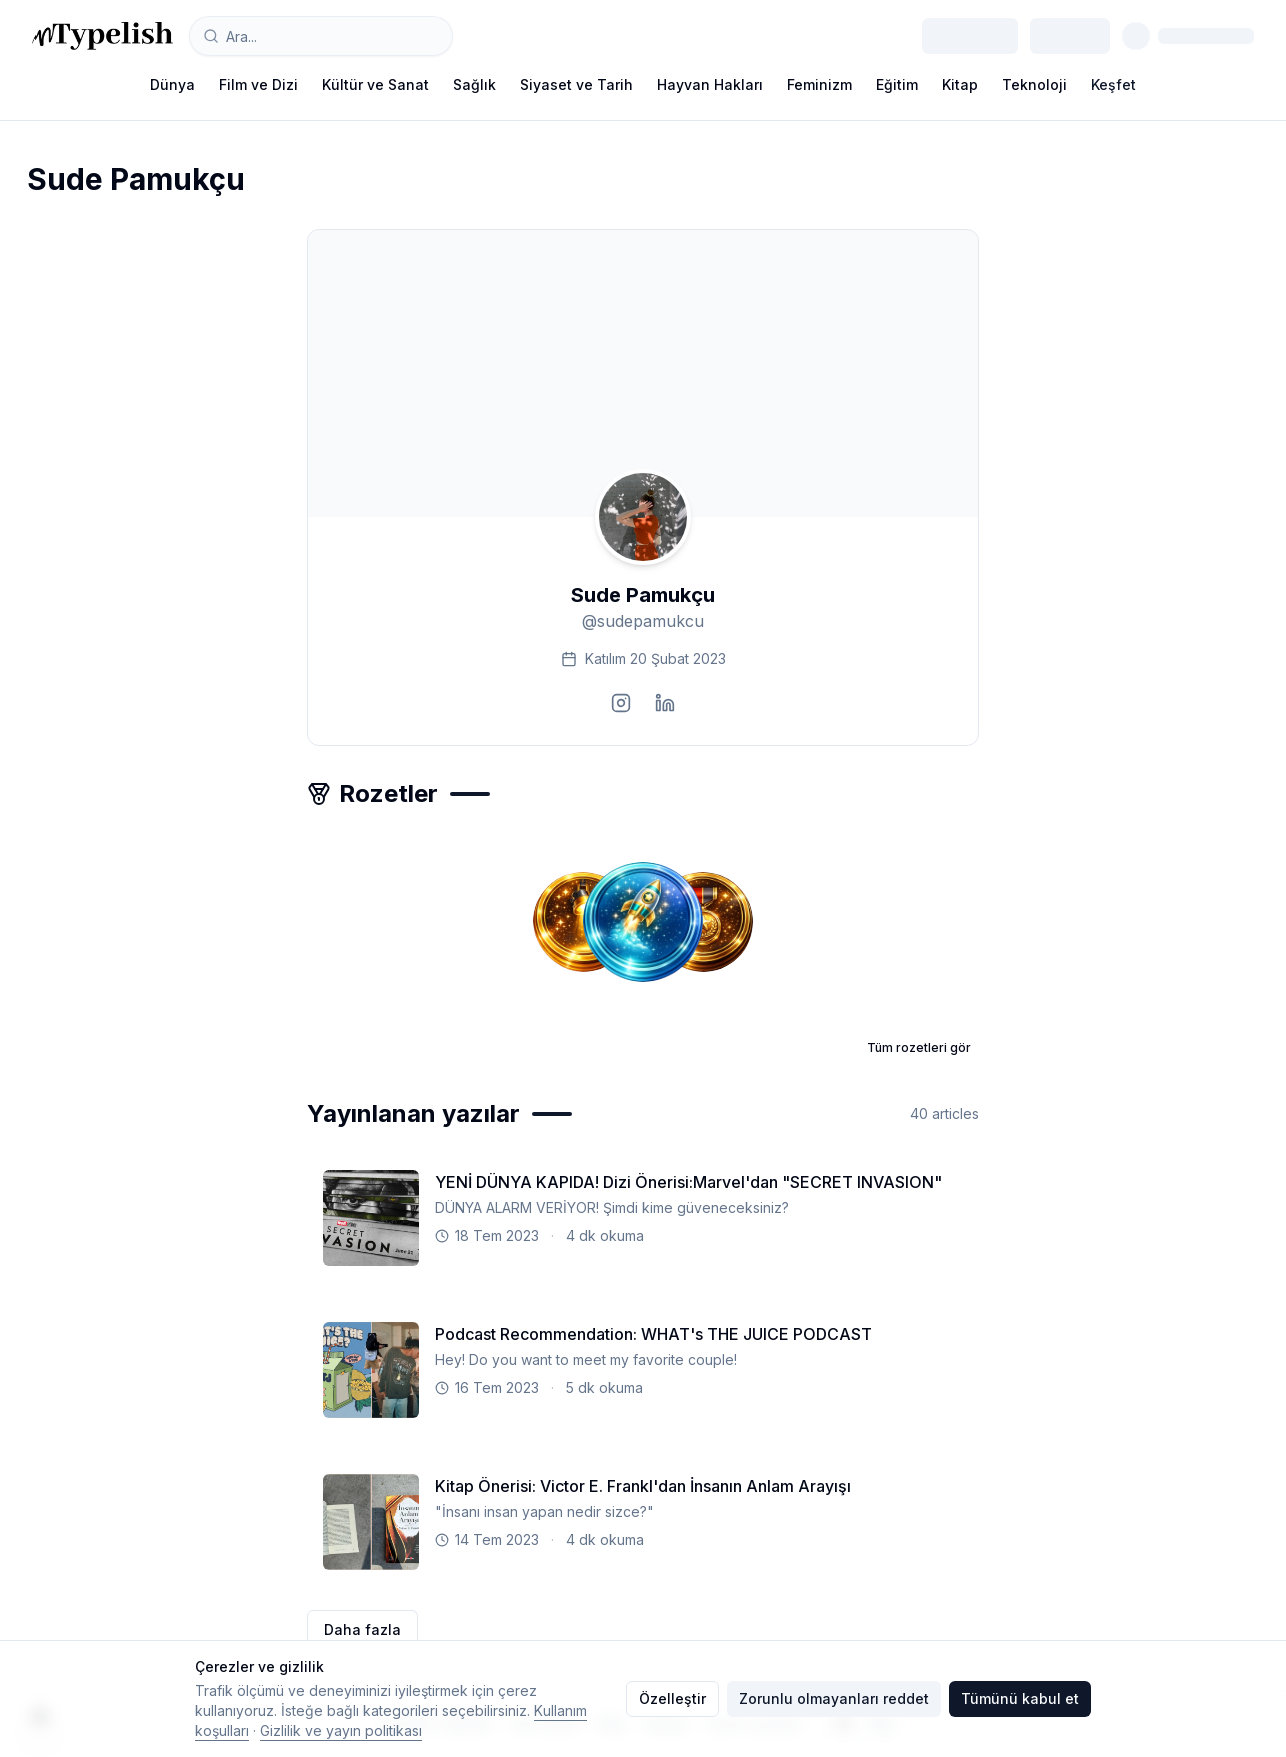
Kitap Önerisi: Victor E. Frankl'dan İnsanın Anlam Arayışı (643, 1486)
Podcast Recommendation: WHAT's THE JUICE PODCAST (653, 1334)
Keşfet (1113, 84)
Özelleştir (672, 1698)
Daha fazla (362, 1629)
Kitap (960, 84)
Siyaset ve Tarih (576, 84)
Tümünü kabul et (1020, 1698)
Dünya (172, 84)
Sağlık (474, 84)
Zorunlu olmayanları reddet (834, 1698)
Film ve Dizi (258, 84)
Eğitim (897, 84)
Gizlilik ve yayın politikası (341, 1730)
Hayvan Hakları (710, 84)
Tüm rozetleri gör (919, 1047)
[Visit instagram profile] (621, 703)
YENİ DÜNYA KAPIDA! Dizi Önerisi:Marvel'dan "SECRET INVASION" (688, 1182)
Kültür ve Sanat (375, 84)
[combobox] (321, 36)
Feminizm (819, 84)
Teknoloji (1034, 84)
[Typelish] (102, 36)
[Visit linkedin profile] (665, 703)
